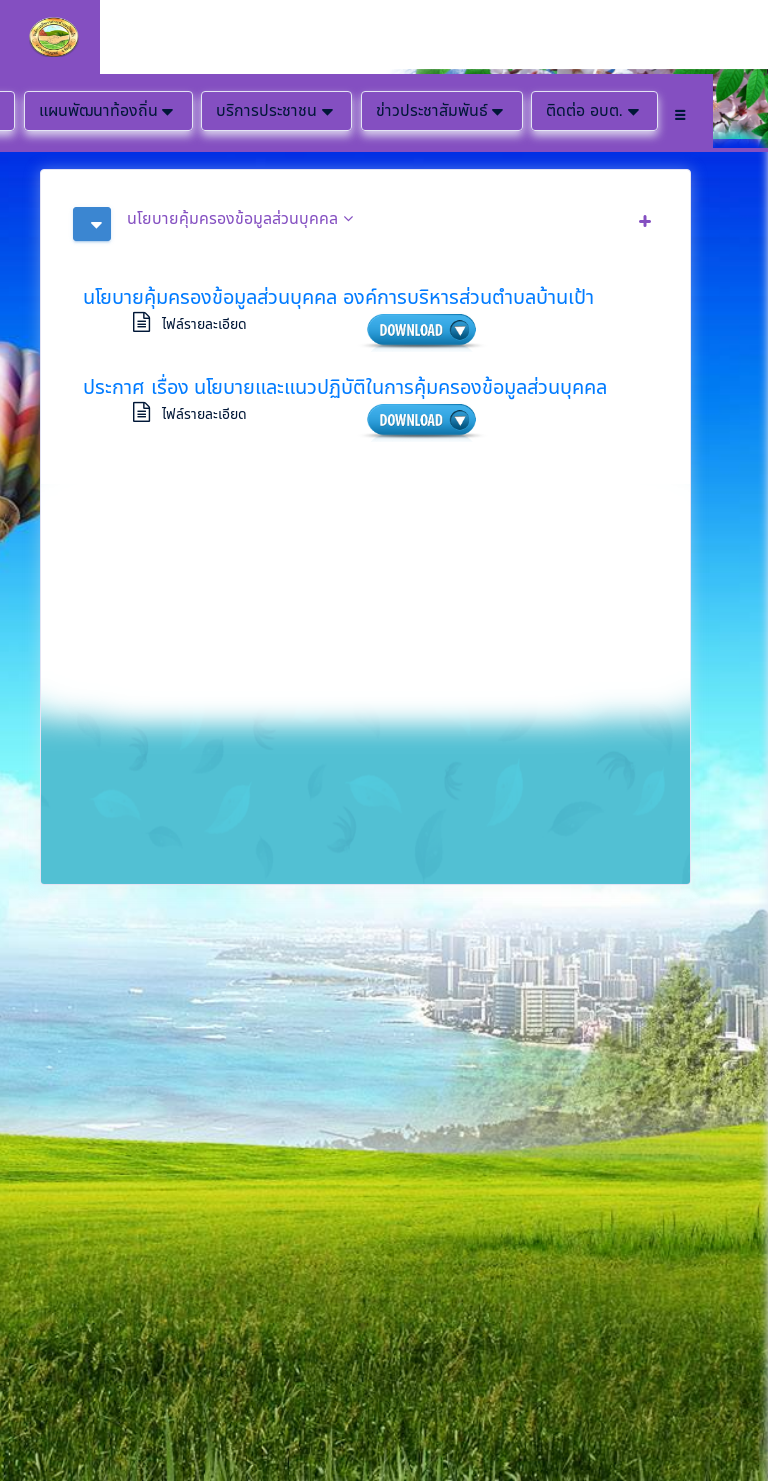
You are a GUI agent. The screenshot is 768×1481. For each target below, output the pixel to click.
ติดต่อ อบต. (594, 111)
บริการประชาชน (276, 111)
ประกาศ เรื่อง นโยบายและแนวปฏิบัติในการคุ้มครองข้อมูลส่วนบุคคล (345, 387)
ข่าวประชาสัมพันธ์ (442, 111)
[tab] (365, 224)
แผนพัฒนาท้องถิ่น (108, 111)
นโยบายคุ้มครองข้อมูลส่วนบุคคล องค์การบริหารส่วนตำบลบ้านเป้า (338, 297)
